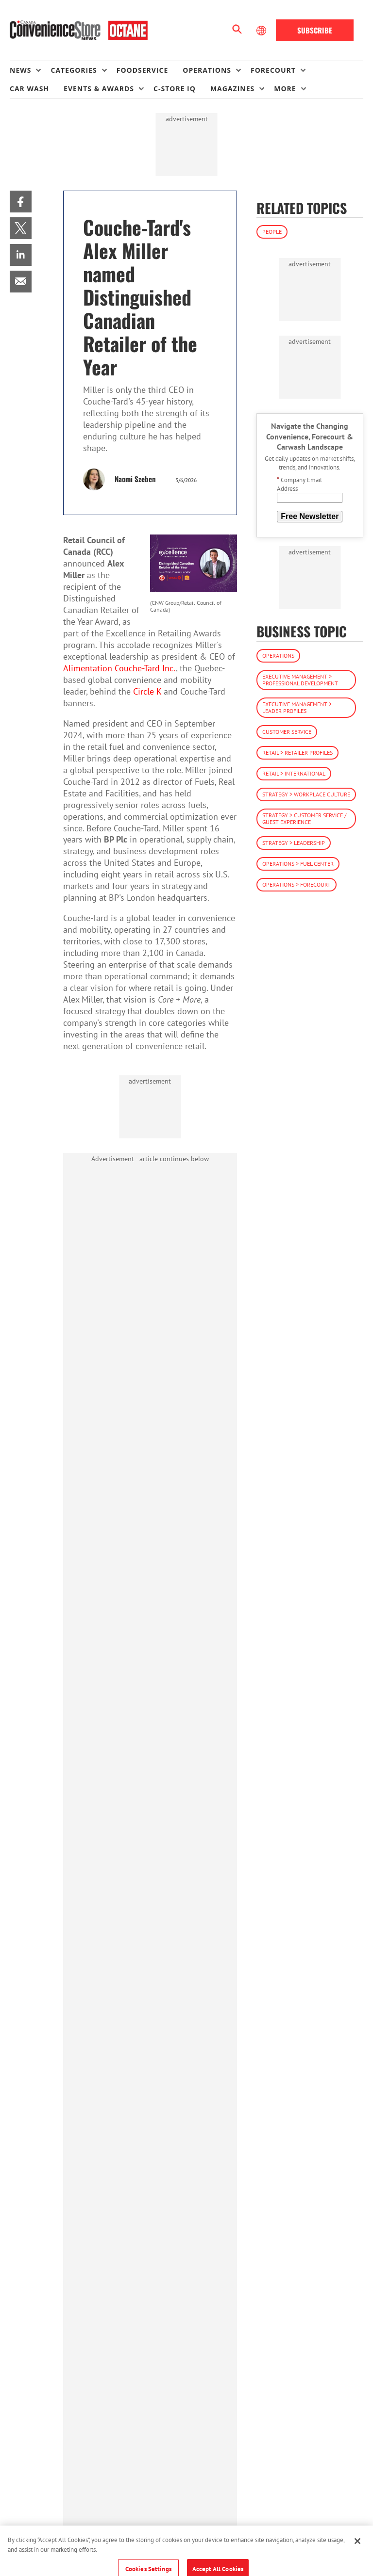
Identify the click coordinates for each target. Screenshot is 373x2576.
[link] (21, 201)
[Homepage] (79, 30)
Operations (278, 655)
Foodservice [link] (143, 70)
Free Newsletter (310, 516)
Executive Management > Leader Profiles (297, 707)
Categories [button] (74, 70)
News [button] (20, 70)
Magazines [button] (232, 88)
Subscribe (314, 30)
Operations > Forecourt (296, 884)
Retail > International (293, 773)
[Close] (357, 2551)
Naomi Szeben (135, 478)
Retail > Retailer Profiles (297, 752)
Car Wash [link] (29, 88)
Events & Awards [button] (99, 88)
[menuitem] (30, 70)
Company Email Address (299, 484)
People (272, 231)
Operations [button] (207, 70)
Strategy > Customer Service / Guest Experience (304, 818)
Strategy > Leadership (293, 842)
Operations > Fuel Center (298, 863)
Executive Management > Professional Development (300, 680)
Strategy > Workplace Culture (306, 794)
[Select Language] (262, 30)
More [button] (285, 88)
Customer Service (286, 731)
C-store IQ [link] (174, 88)
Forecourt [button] (273, 70)
